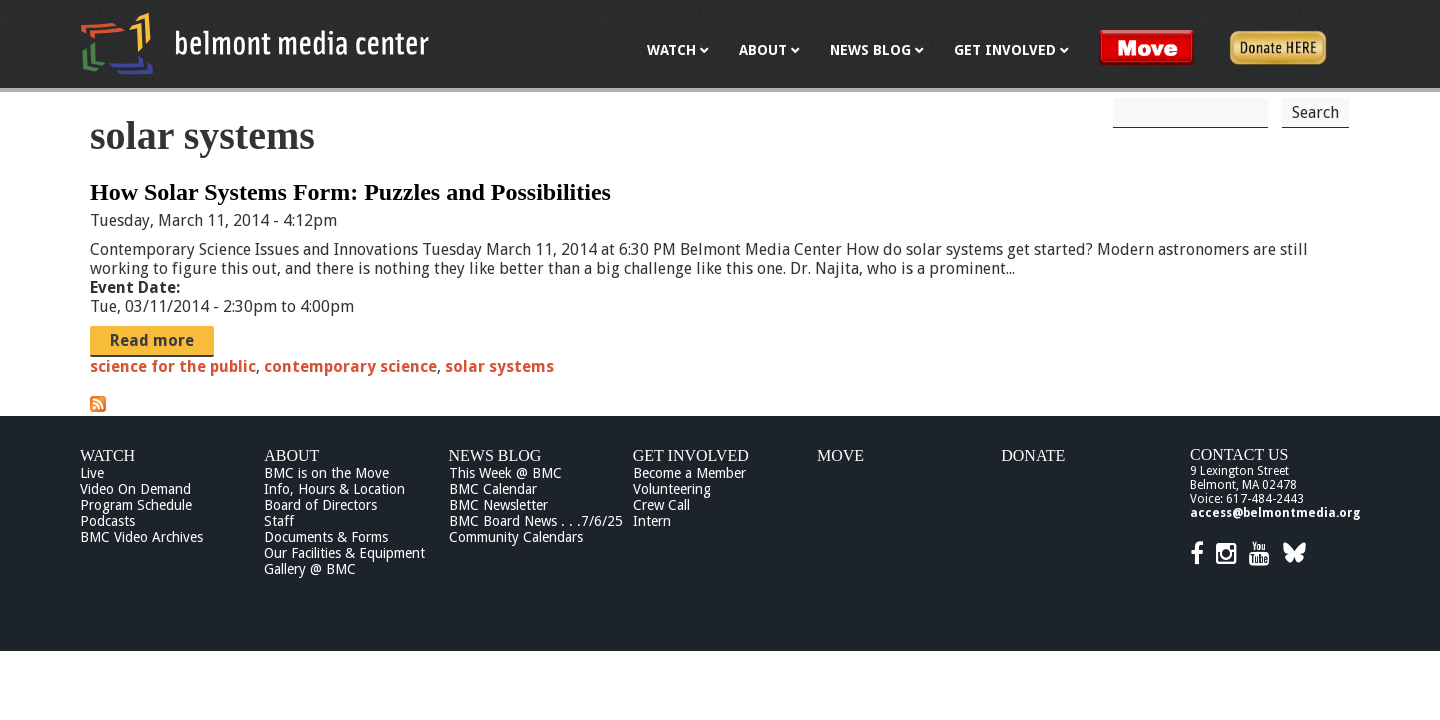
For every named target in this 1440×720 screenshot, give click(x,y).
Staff (279, 521)
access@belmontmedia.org (1275, 513)
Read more (152, 340)
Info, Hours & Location (334, 489)
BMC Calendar (493, 489)
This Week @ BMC (505, 473)
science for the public (173, 366)
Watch (107, 455)
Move (840, 455)
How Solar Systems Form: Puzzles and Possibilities (350, 192)
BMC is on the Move (326, 473)
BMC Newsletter (498, 505)
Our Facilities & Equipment (344, 553)
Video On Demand (135, 489)
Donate (1033, 455)
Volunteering (672, 489)
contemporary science (350, 366)
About (291, 455)
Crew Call (661, 505)
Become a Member (689, 473)
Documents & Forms (326, 537)
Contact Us (1239, 454)
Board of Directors (320, 505)
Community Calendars (516, 537)
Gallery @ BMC (310, 569)
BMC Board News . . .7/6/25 (536, 521)
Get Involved (691, 455)
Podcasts (107, 521)
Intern (652, 521)
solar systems (499, 366)
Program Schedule (136, 505)
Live (92, 473)
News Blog (495, 455)
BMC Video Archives (141, 537)
